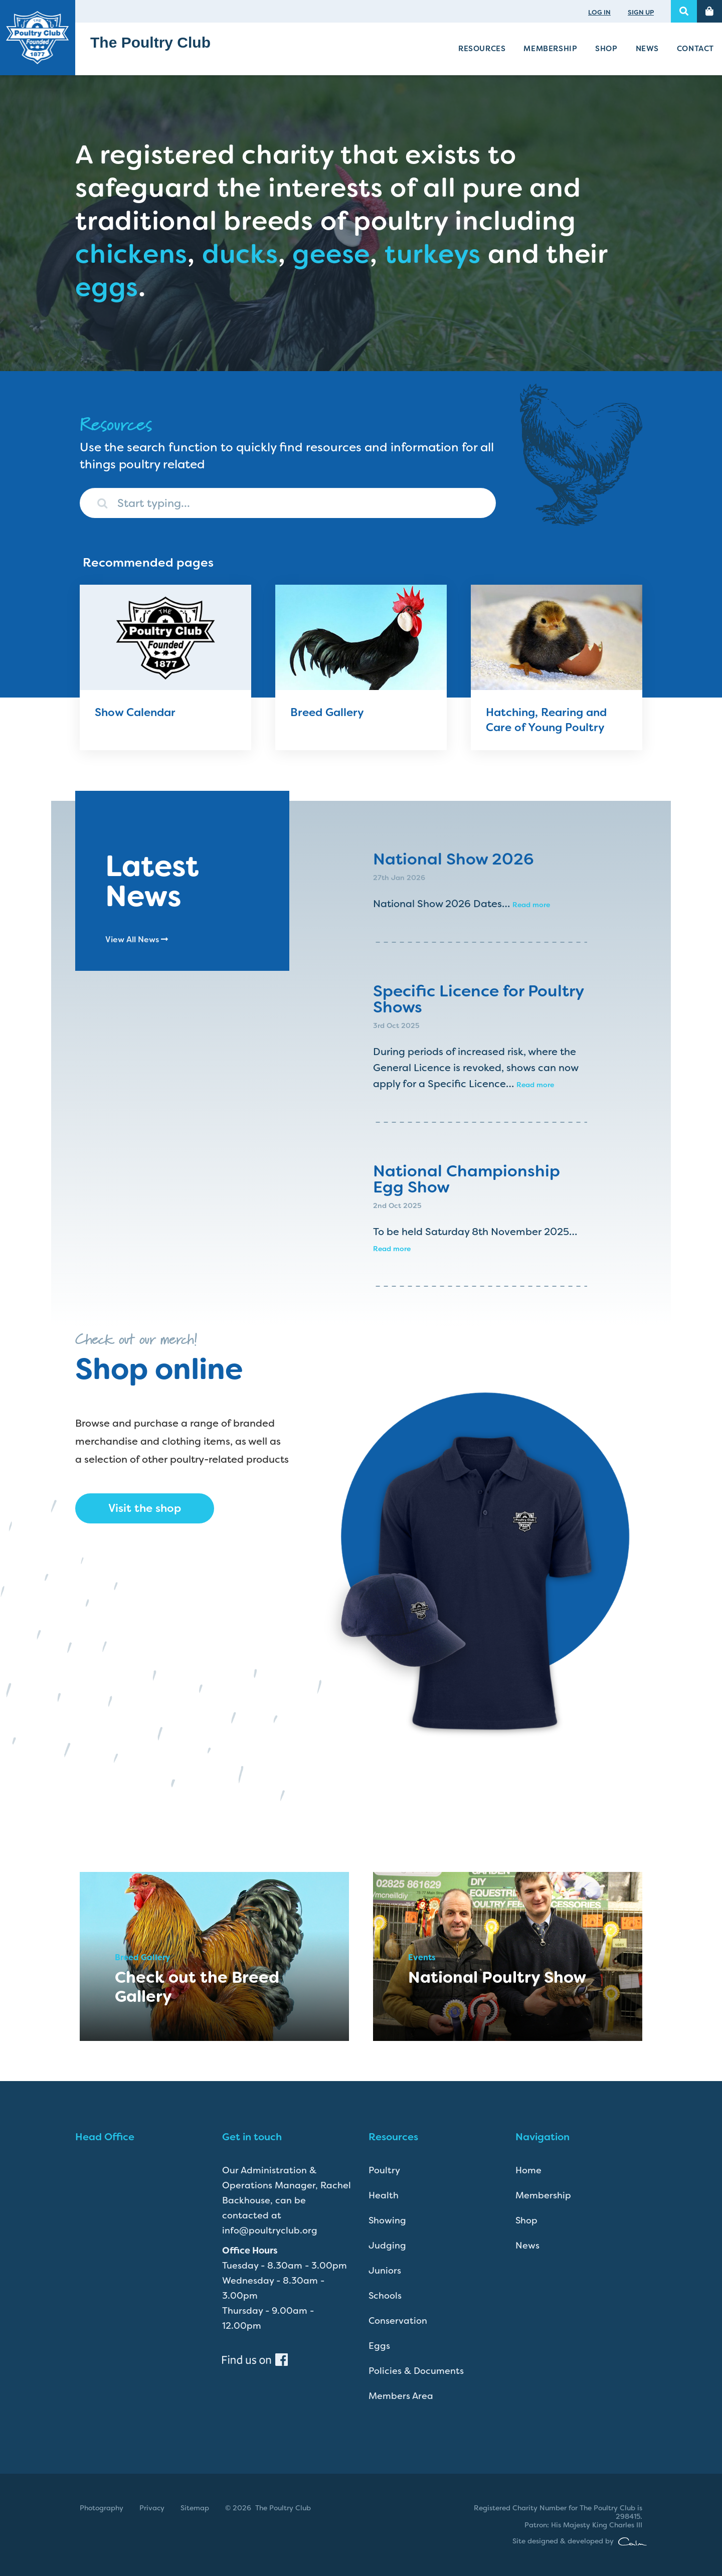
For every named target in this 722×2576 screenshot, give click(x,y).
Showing (387, 2220)
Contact (695, 49)
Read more (531, 904)
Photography (101, 2507)
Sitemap (194, 2507)
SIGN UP (641, 12)
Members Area (401, 2396)
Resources (481, 49)
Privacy (151, 2507)
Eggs (379, 2346)
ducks (240, 254)
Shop (606, 49)
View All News (136, 939)
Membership (550, 49)
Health (384, 2195)
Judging (387, 2246)
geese (331, 254)
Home (528, 2170)
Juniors (385, 2271)
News (647, 49)
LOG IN (599, 12)
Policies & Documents (416, 2371)
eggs (106, 287)
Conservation (398, 2321)
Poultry (384, 2170)
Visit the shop (144, 1508)
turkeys (433, 254)
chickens (131, 254)
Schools (385, 2296)
